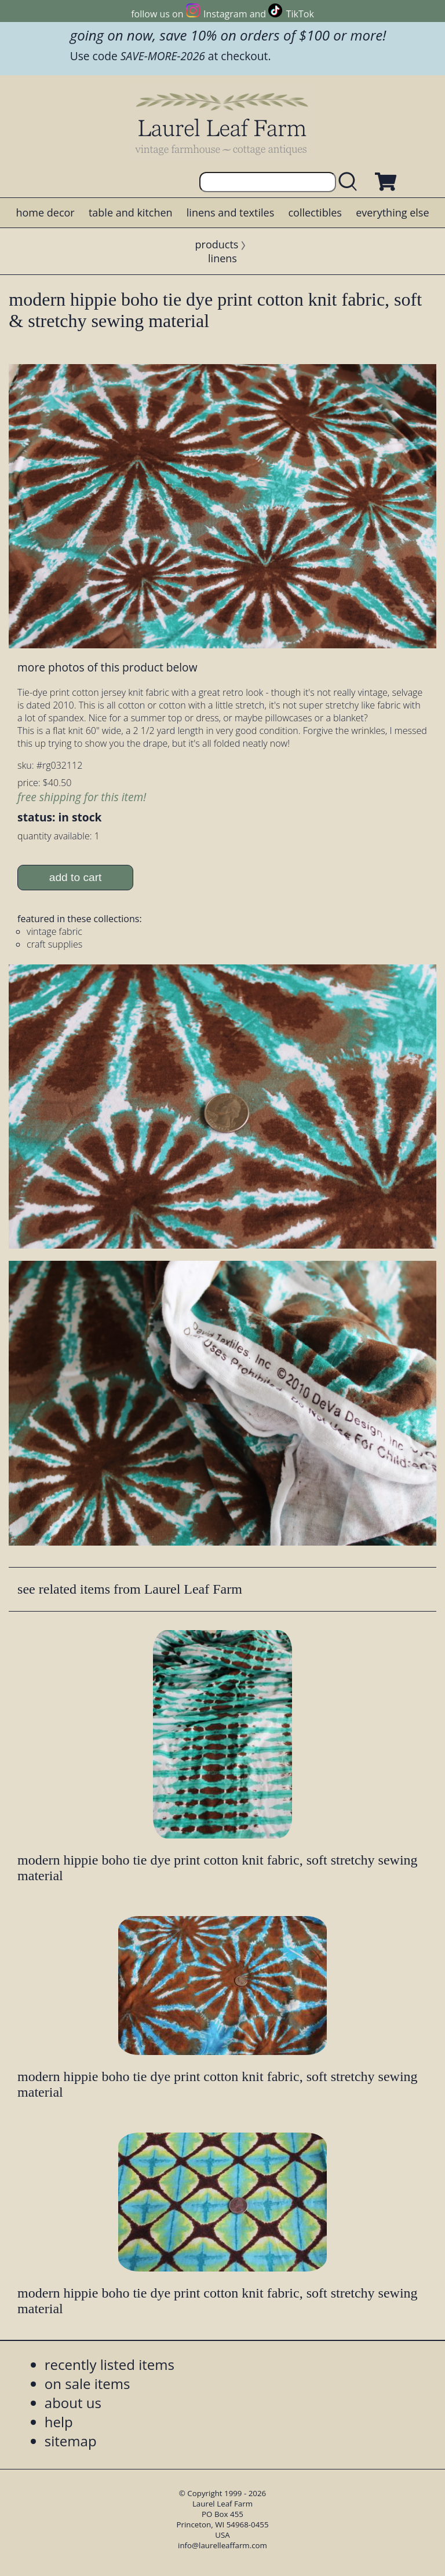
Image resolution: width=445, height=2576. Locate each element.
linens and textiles (230, 212)
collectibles (314, 212)
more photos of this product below (107, 667)
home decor (45, 212)
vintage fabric (54, 931)
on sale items (87, 2383)
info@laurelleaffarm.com (222, 2545)
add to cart (75, 877)
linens (222, 258)
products (217, 244)
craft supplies (54, 944)
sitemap (71, 2440)
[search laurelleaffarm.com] (350, 182)
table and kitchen (131, 212)
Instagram (225, 14)
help (59, 2421)
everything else (392, 212)
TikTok (300, 14)
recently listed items (109, 2364)
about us (73, 2402)
